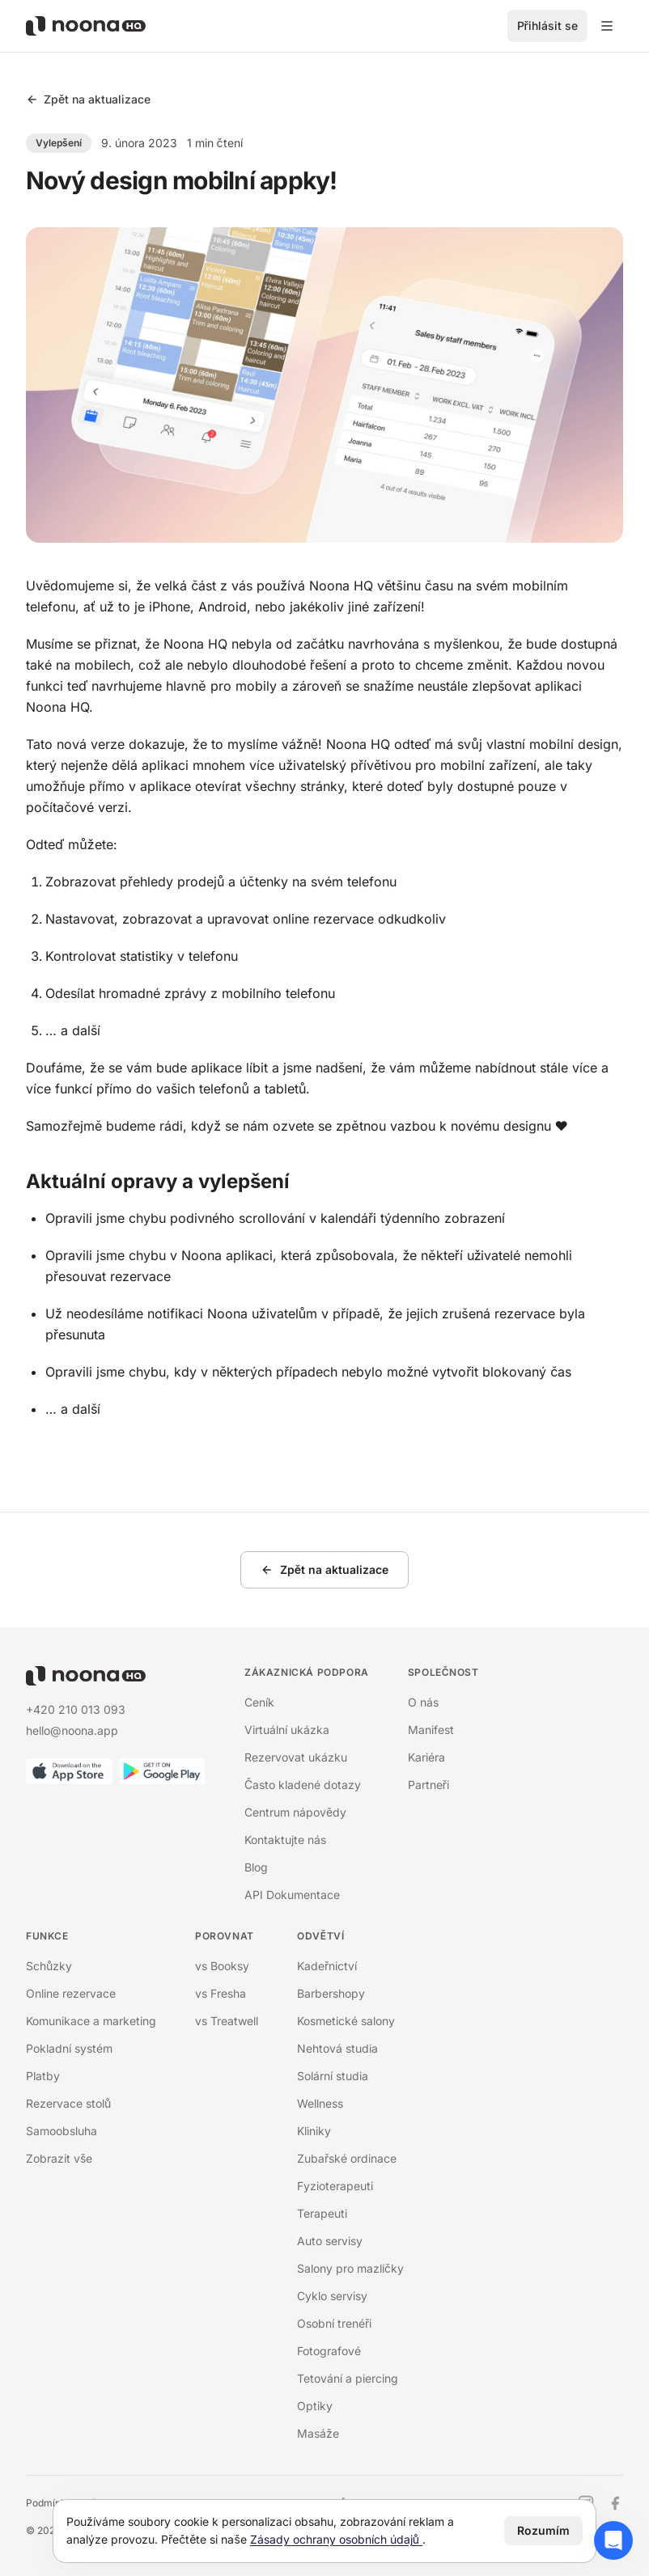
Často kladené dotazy (302, 1784)
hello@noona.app (72, 1730)
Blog (256, 1867)
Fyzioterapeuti (335, 2186)
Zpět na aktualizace (88, 99)
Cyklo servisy (332, 2296)
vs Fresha (220, 1993)
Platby (43, 2076)
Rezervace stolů (68, 2103)
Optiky (315, 2406)
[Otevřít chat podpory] (613, 2540)
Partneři (428, 1784)
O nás (423, 1702)
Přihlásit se (547, 25)
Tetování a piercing (347, 2378)
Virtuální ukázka (286, 1729)
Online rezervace (71, 1993)
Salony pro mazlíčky (350, 2268)
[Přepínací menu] (607, 26)
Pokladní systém (69, 2048)
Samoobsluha (61, 2131)
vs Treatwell (226, 2021)
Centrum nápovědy (295, 1812)
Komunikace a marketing (91, 2021)
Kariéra (426, 1757)
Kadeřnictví (327, 1966)
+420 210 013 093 (75, 1709)
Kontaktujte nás (285, 1839)
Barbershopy (331, 1993)
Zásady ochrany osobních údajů (336, 2539)
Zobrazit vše (59, 2158)
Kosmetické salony (346, 2021)
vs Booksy (222, 1966)
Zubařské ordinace (347, 2158)
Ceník (259, 1702)
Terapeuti (322, 2213)
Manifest (431, 1729)
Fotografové (329, 2351)
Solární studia (332, 2076)
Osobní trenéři (334, 2323)
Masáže (318, 2433)
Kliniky (314, 2131)
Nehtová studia (337, 2048)
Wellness (320, 2103)
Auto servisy (330, 2241)
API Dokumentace (292, 1894)
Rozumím (543, 2530)
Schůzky (49, 1966)
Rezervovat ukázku (295, 1757)
